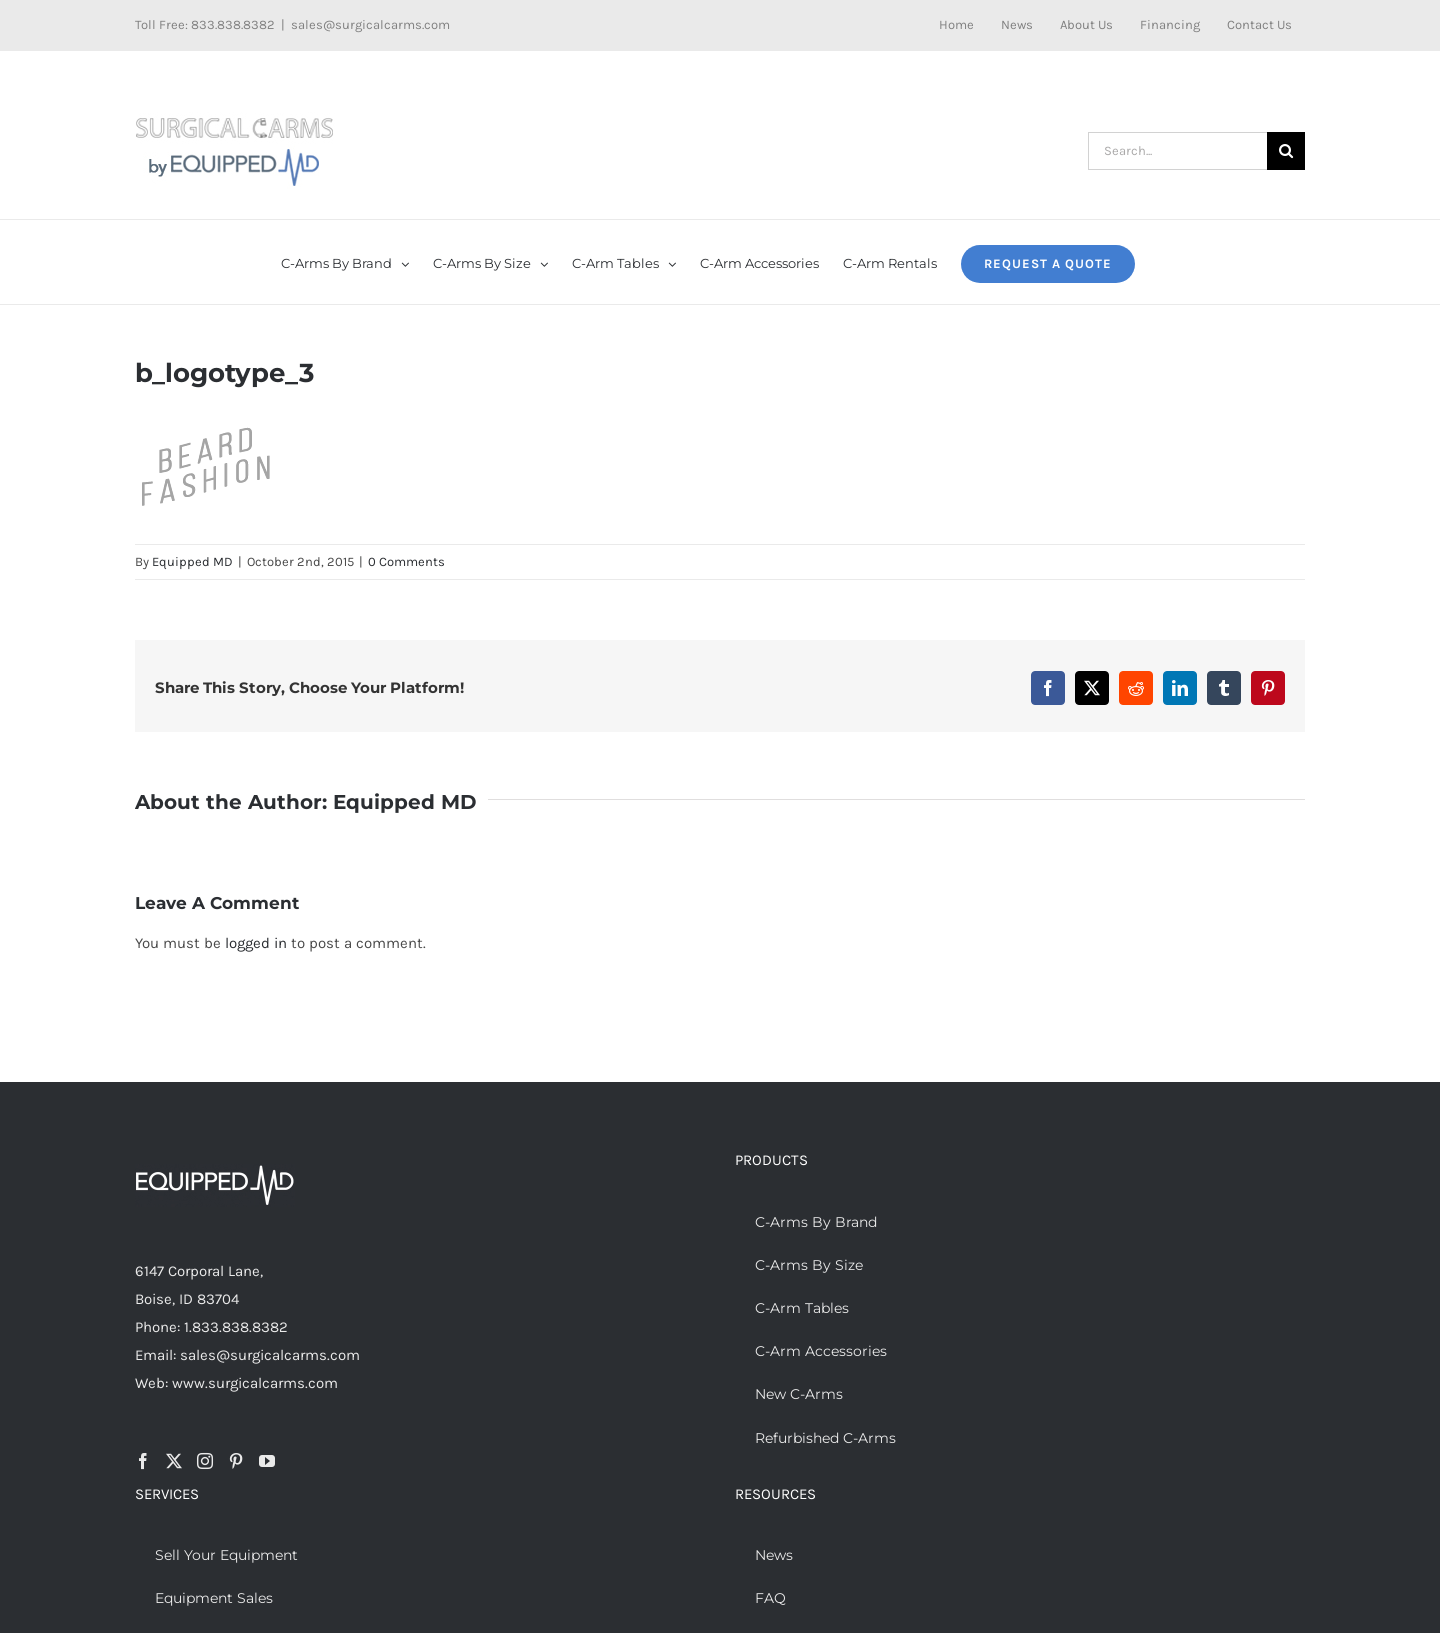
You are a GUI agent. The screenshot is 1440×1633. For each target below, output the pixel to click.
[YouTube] (267, 1461)
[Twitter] (174, 1461)
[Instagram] (205, 1461)
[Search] (1286, 151)
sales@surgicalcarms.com (370, 24)
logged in (256, 943)
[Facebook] (143, 1461)
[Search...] (1177, 151)
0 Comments (406, 561)
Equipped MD (192, 561)
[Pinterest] (236, 1461)
